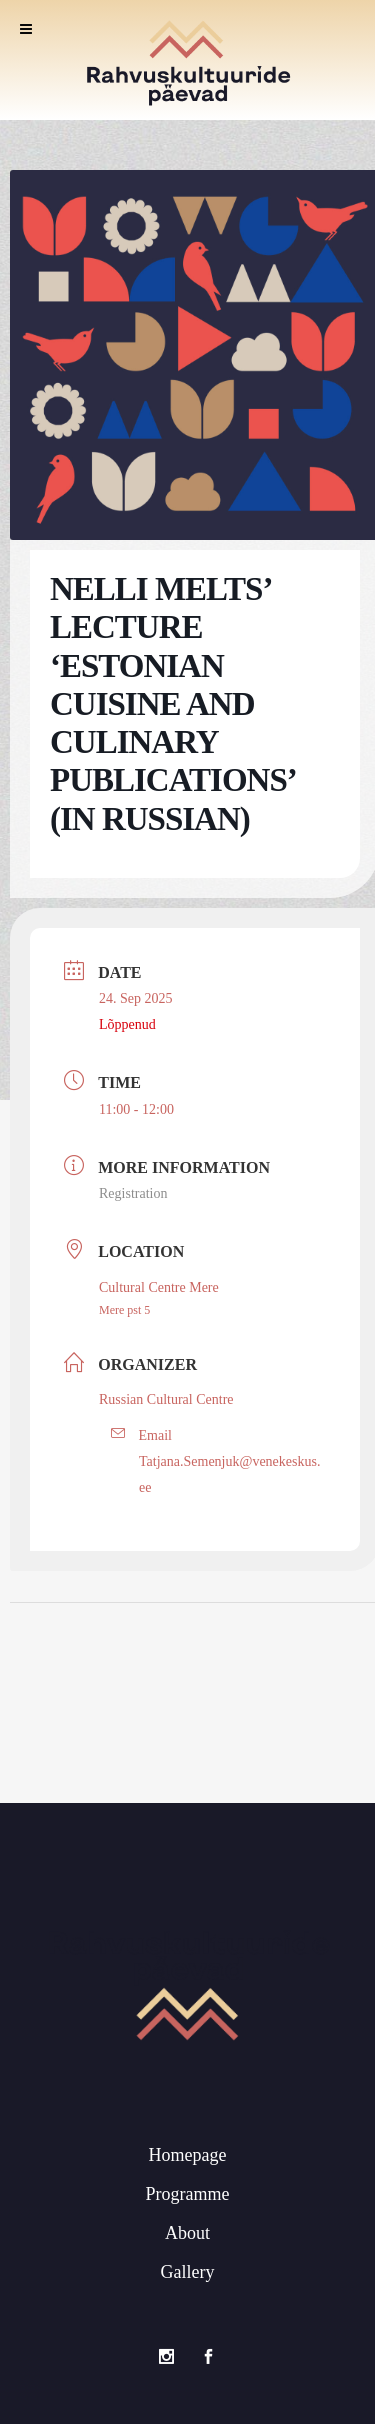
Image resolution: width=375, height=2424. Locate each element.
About (187, 2231)
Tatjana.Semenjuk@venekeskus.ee (229, 1474)
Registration (133, 1193)
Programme (188, 2192)
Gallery (188, 2270)
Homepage (188, 2153)
